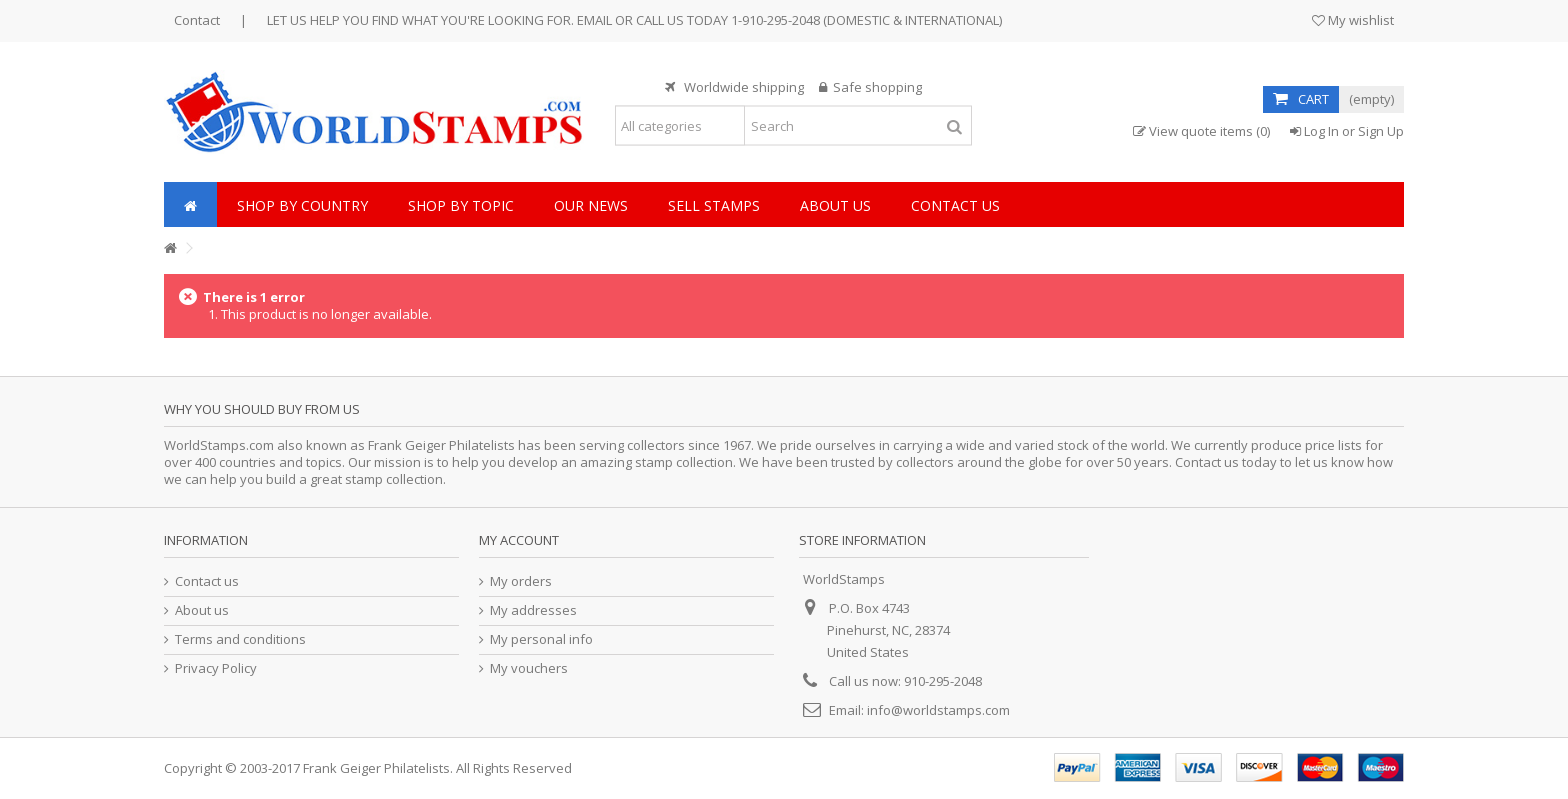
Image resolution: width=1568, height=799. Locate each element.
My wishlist (1353, 20)
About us (202, 610)
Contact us (207, 581)
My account (519, 540)
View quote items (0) (1201, 131)
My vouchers (529, 668)
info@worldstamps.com (938, 710)
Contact (197, 20)
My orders (521, 581)
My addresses (533, 610)
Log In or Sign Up (1347, 131)
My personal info (541, 639)
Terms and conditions (240, 639)
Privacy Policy (216, 668)
